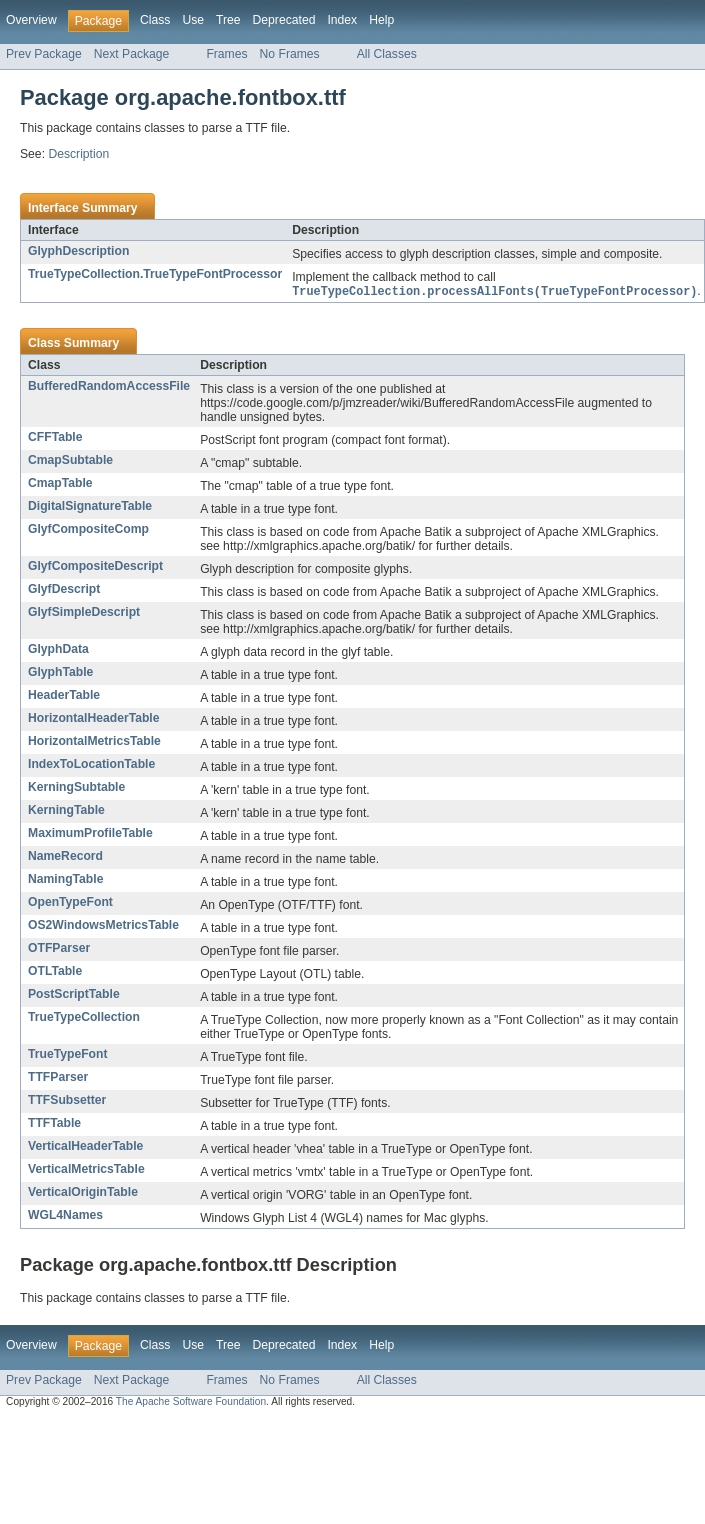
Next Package (132, 54)
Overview (31, 20)
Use (193, 20)
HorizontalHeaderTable (94, 719)
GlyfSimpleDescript (84, 613)
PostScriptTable (74, 995)
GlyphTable (60, 673)
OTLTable (55, 972)
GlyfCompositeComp (88, 530)
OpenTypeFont (70, 903)
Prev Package (44, 54)
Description (78, 154)
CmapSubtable (70, 461)
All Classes (387, 54)
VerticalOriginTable (83, 1193)
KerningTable (66, 811)
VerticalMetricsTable (86, 1170)
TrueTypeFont (67, 1055)
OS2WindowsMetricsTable (103, 926)
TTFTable (54, 1124)
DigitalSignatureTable (90, 507)
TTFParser (58, 1078)
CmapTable (60, 484)
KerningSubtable (76, 788)
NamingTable (65, 880)
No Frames (290, 54)
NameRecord (65, 857)
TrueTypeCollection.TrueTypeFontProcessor (155, 274)
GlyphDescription (78, 251)
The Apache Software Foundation (191, 1402)
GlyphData (58, 650)
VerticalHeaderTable (85, 1147)
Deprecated (284, 20)
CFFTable (55, 438)
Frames (226, 54)
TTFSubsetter (67, 1101)
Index (342, 20)
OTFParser (59, 949)
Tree (228, 20)
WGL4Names (65, 1216)
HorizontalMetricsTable (94, 742)
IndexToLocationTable (91, 765)
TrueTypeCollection (84, 1018)
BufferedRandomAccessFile (109, 387)
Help (381, 20)
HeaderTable (64, 696)
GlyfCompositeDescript (95, 567)
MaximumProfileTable (90, 834)
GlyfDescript (64, 590)
